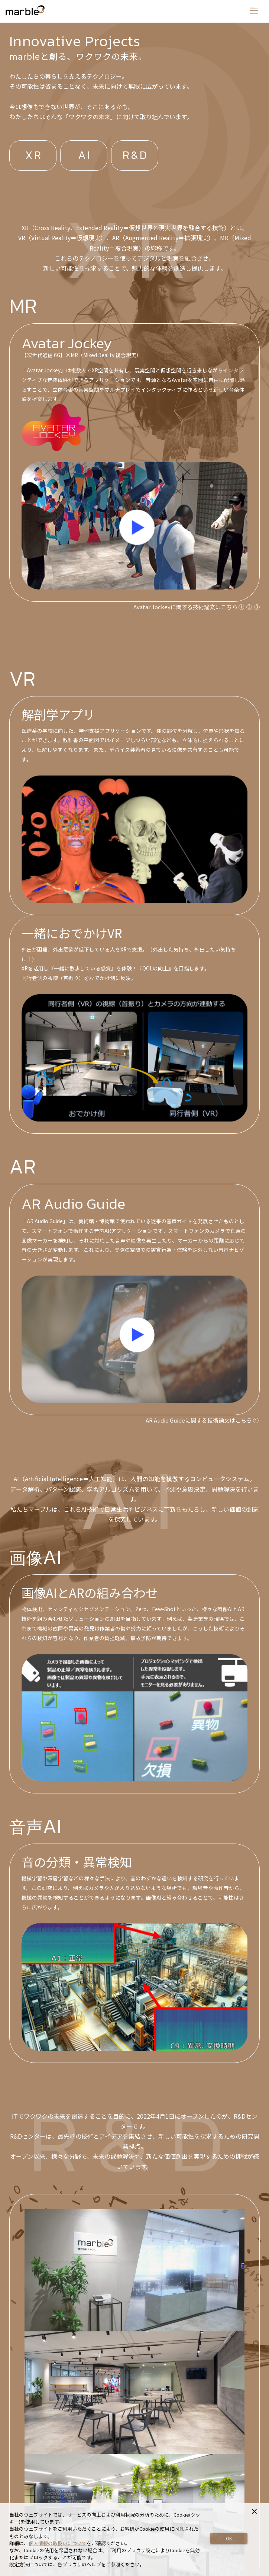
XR (33, 156)
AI (85, 156)
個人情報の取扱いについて (58, 2543)
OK (229, 2538)
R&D (136, 156)
